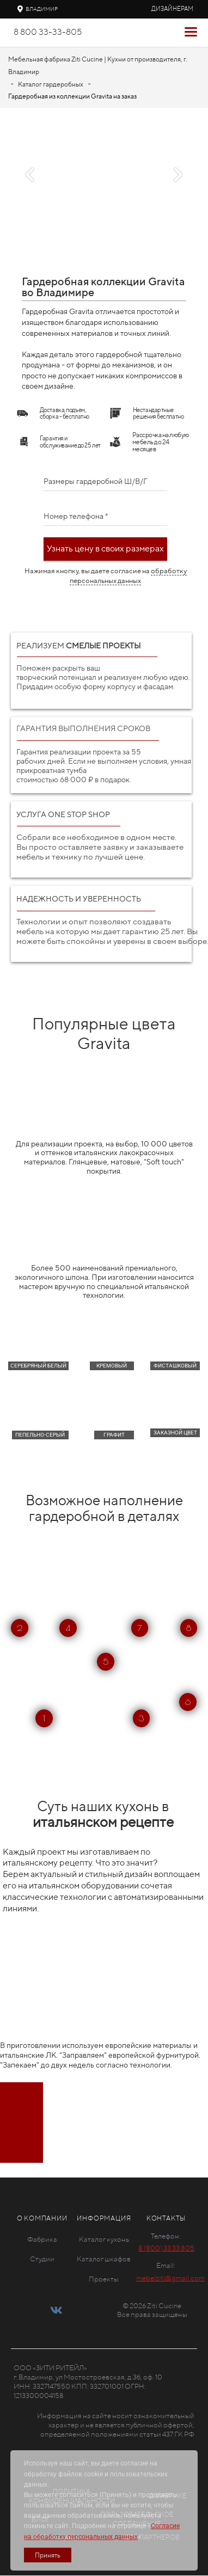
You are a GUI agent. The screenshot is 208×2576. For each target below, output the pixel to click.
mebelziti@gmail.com (170, 2278)
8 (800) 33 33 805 (166, 2248)
